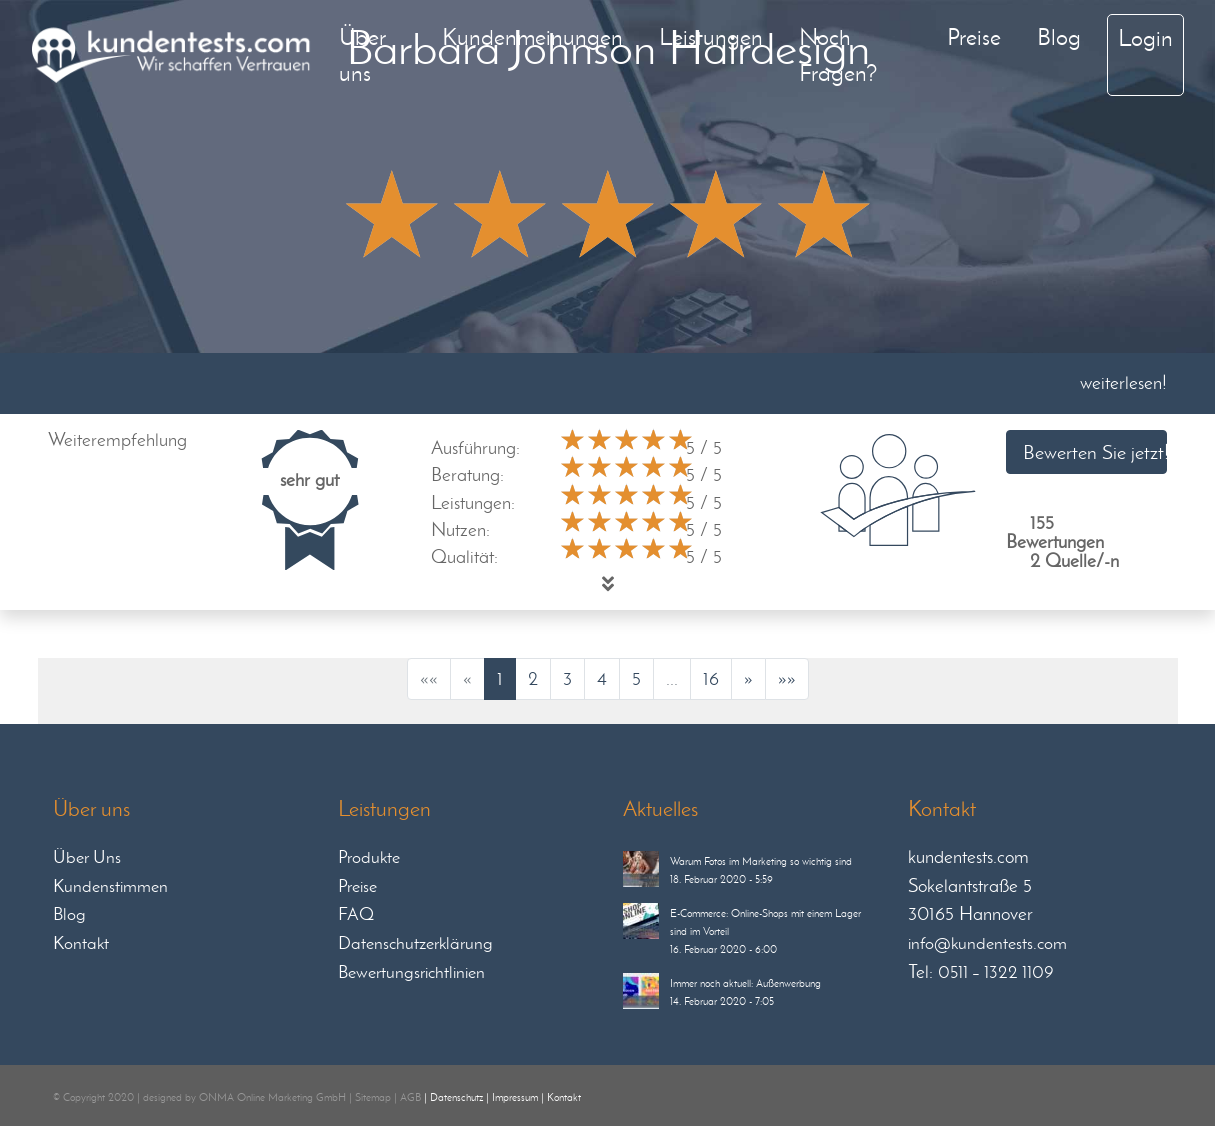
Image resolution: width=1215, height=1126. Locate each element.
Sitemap (373, 1097)
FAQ (356, 914)
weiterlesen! (1123, 382)
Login (1145, 37)
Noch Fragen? (838, 54)
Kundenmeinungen (532, 36)
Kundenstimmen (110, 886)
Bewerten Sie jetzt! (1095, 452)
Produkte (369, 857)
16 (711, 678)
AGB (410, 1097)
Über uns (362, 54)
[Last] (787, 679)
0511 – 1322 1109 (996, 972)
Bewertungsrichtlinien (411, 972)
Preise (974, 36)
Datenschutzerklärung (415, 943)
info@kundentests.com (987, 943)
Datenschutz (456, 1097)
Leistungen (711, 36)
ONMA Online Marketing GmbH (272, 1097)
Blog (1059, 36)
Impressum (515, 1097)
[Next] (748, 679)
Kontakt (81, 943)
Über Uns (87, 857)
